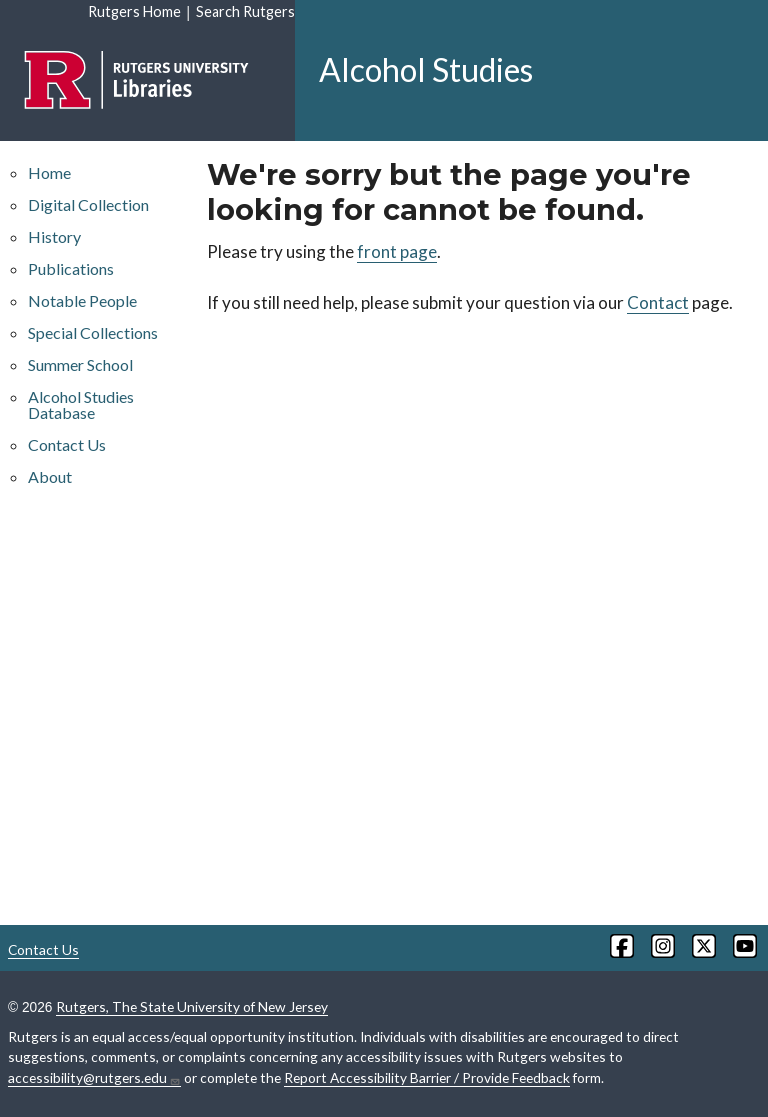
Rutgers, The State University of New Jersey (192, 1006)
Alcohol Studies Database (81, 404)
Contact (658, 302)
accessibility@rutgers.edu (94, 1078)
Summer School (80, 364)
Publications (71, 268)
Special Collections (93, 332)
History (54, 236)
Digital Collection (88, 204)
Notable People (82, 300)
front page (397, 251)
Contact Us (67, 444)
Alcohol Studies (426, 69)
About (50, 476)
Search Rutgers (245, 11)
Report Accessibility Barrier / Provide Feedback (427, 1077)
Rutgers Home (134, 11)
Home (49, 172)
